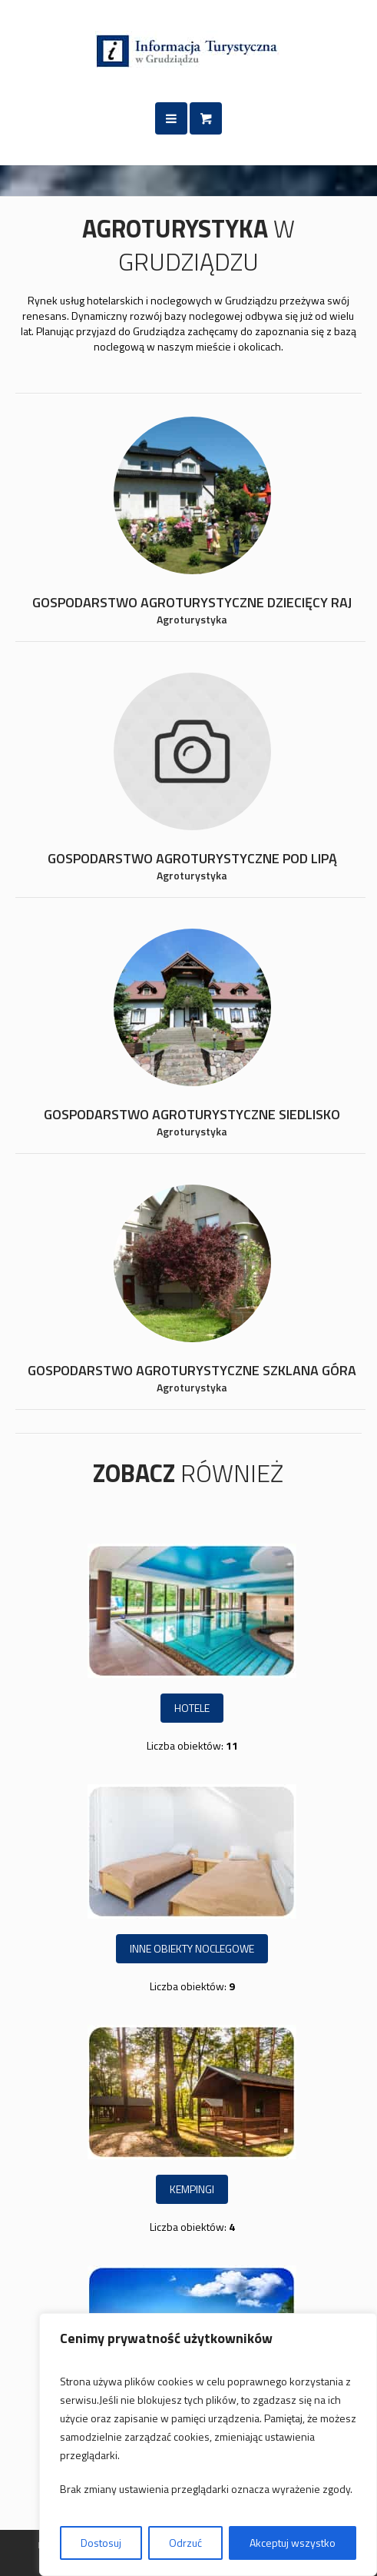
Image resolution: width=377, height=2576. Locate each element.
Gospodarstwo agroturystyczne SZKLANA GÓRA (192, 1370)
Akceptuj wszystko (293, 2542)
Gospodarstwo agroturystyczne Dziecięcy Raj (192, 602)
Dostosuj (101, 2542)
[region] (208, 2444)
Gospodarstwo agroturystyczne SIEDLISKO (192, 1114)
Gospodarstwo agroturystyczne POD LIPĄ (192, 858)
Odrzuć (185, 2542)
